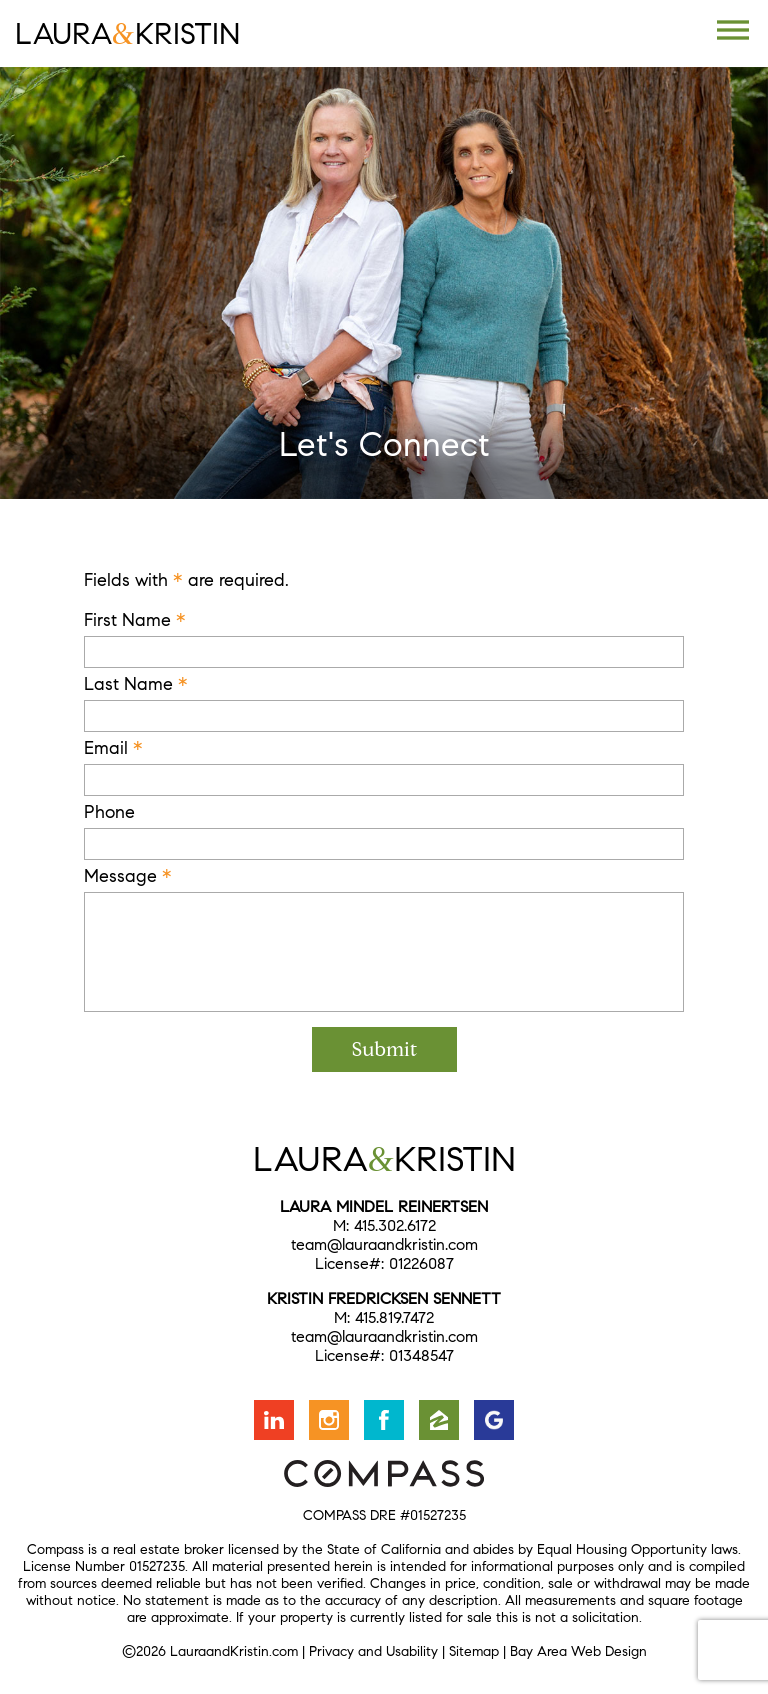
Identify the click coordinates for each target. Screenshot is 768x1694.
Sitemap (474, 1651)
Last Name (136, 684)
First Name (135, 620)
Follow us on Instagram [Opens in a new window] (329, 1420)
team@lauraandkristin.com (384, 1244)
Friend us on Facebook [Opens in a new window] (384, 1420)
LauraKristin (127, 33)
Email (113, 748)
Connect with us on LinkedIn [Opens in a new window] (274, 1420)
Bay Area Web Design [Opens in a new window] (578, 1651)
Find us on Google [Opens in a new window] (494, 1420)
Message (128, 876)
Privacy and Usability (373, 1651)
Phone (109, 812)
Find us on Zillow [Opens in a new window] (439, 1420)
